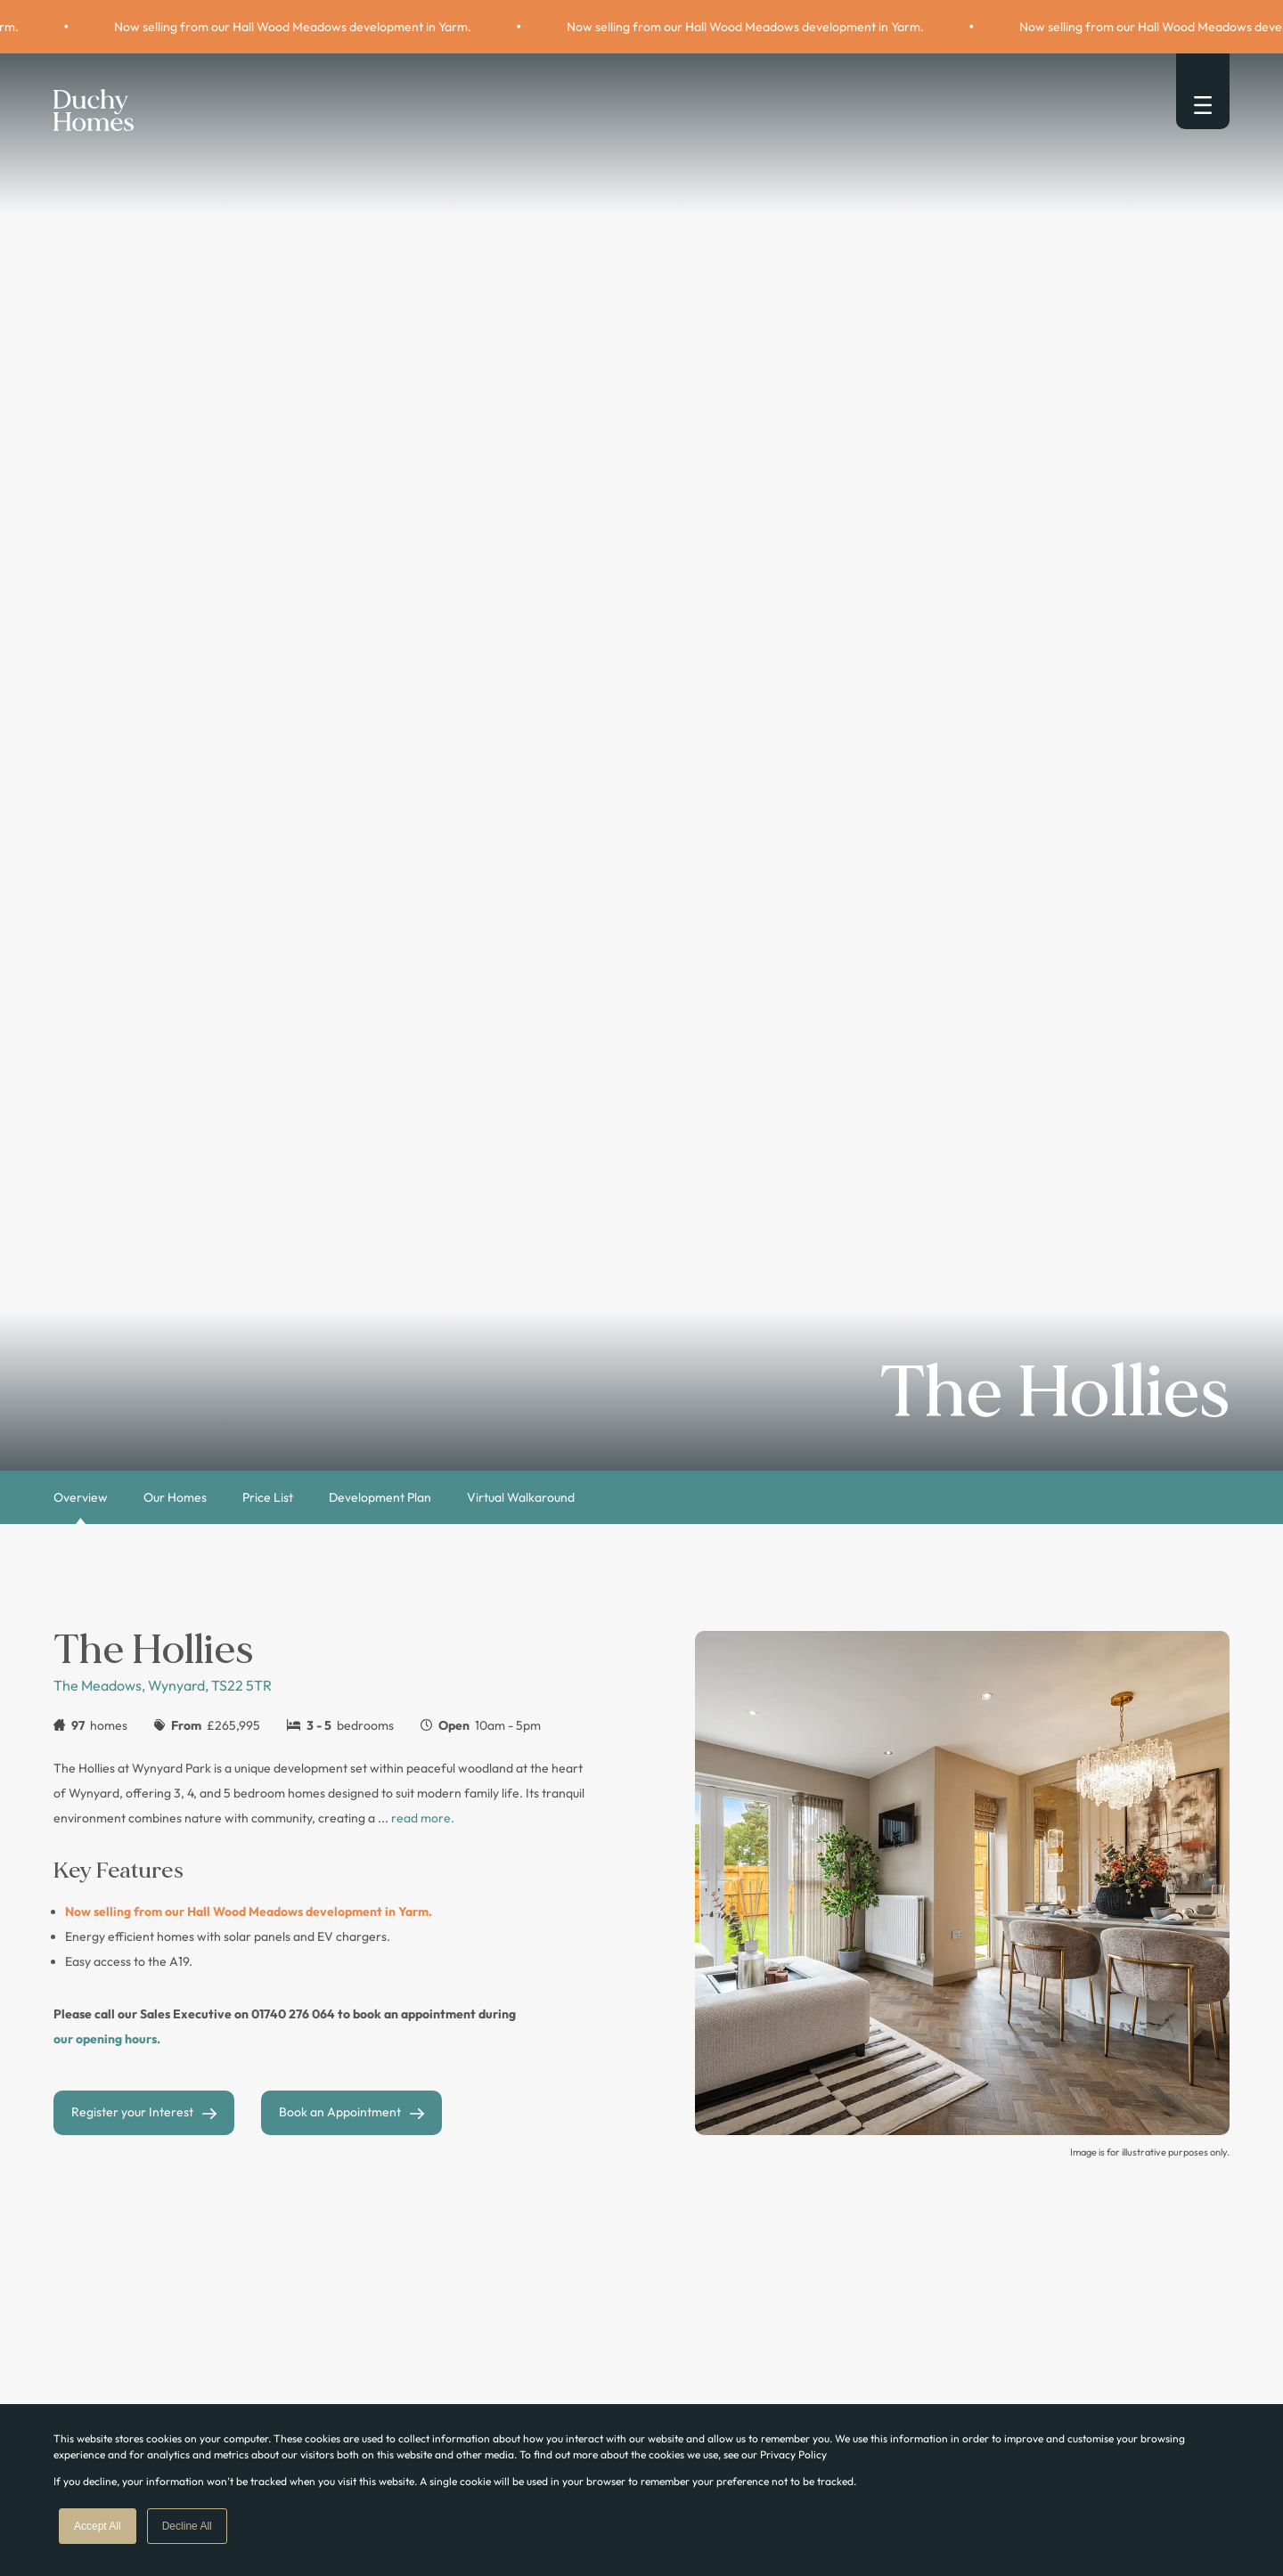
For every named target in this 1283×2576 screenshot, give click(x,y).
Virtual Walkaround (521, 1497)
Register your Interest (132, 2112)
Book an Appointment (340, 2112)
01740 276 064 (293, 2014)
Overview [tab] (80, 1497)
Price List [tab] (267, 1497)
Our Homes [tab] (175, 1497)
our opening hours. (106, 2039)
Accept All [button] (97, 2526)
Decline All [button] (187, 2526)
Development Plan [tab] (380, 1497)
